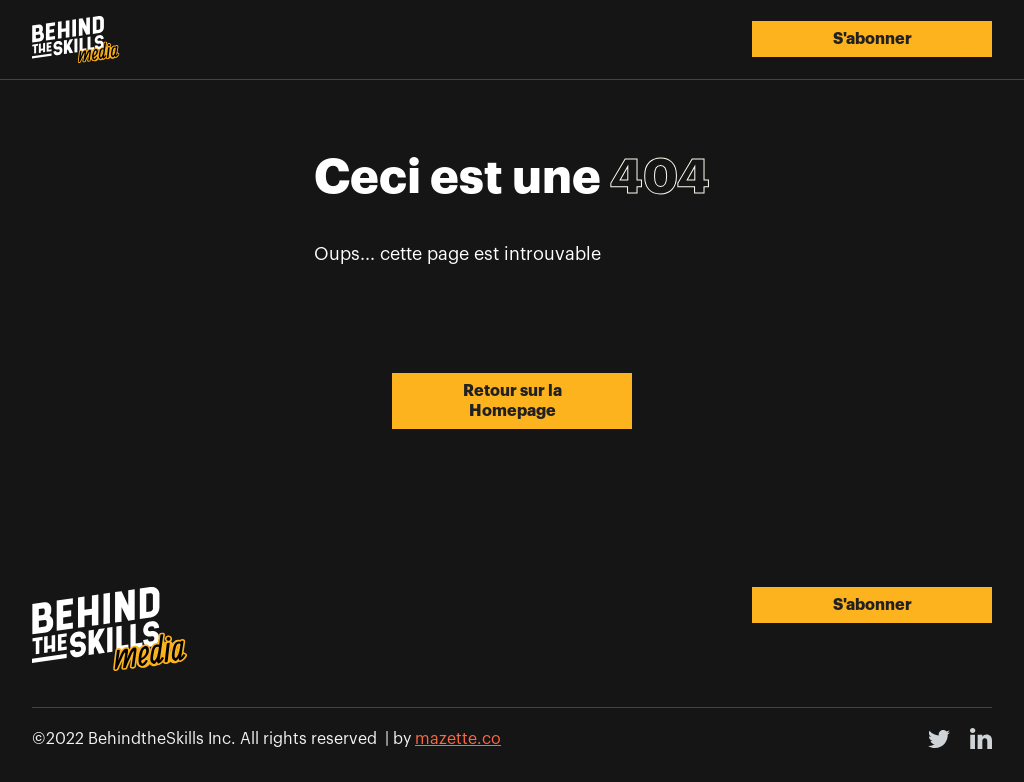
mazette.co (458, 739)
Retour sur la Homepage (512, 401)
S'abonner (872, 39)
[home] (76, 40)
